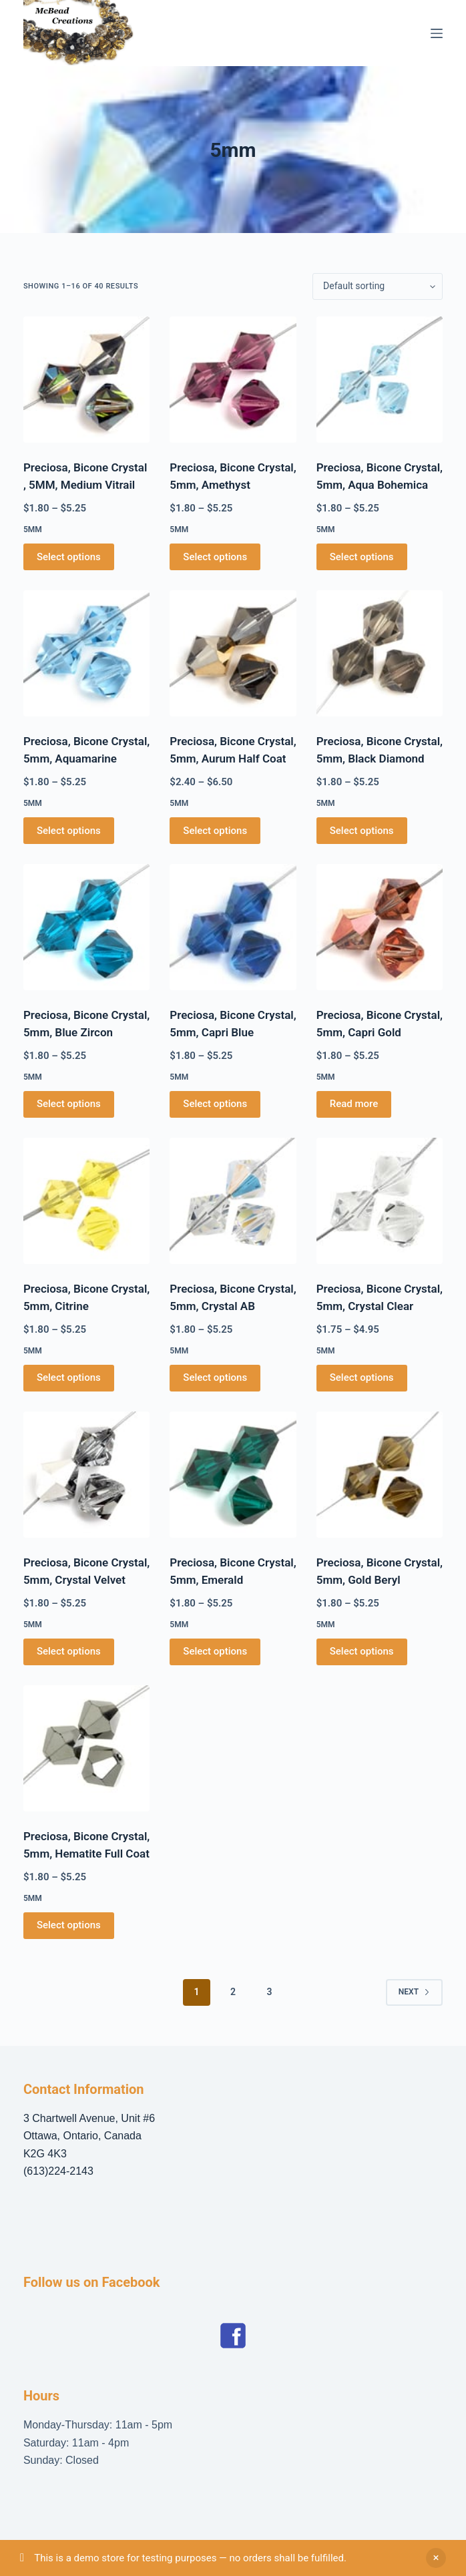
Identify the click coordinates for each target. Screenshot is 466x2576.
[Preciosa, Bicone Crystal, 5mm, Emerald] (233, 1475)
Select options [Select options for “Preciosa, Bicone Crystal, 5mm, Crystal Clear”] (362, 1377)
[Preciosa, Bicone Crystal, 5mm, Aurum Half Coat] (233, 653)
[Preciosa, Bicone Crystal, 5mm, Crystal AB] (233, 1201)
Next (414, 1991)
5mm (32, 529)
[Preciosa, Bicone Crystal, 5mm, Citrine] (86, 1201)
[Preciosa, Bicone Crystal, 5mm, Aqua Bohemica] (379, 379)
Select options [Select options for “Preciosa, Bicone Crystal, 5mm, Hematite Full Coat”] (69, 1925)
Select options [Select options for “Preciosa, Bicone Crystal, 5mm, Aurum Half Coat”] (215, 831)
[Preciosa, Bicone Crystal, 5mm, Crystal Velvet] (86, 1475)
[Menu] (437, 33)
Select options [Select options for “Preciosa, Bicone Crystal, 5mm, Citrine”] (69, 1377)
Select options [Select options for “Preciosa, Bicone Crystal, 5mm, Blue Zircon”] (69, 1104)
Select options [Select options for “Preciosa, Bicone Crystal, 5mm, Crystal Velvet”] (69, 1651)
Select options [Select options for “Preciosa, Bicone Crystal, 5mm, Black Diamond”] (362, 831)
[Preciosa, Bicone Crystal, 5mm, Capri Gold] (379, 927)
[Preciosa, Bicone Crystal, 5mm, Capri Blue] (233, 927)
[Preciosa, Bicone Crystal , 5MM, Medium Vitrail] (86, 379)
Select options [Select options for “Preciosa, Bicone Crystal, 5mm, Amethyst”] (215, 557)
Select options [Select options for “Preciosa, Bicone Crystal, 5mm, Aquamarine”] (69, 831)
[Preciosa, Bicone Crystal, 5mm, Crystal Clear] (379, 1201)
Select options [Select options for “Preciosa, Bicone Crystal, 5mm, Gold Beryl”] (362, 1651)
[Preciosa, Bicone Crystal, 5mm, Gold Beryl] (379, 1475)
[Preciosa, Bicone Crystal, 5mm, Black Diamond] (379, 653)
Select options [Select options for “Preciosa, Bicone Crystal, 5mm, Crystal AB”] (215, 1377)
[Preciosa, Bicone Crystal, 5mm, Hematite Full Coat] (86, 1748)
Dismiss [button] (436, 2558)
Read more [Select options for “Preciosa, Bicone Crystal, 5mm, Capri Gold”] (354, 1104)
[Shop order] (377, 286)
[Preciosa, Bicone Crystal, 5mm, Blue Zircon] (86, 927)
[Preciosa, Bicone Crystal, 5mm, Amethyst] (233, 379)
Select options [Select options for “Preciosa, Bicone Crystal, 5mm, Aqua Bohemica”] (362, 557)
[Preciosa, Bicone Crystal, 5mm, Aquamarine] (86, 653)
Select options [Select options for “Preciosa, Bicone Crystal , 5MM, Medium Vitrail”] (69, 557)
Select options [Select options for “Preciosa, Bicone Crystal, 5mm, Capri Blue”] (215, 1104)
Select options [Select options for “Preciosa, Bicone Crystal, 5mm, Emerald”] (215, 1651)
